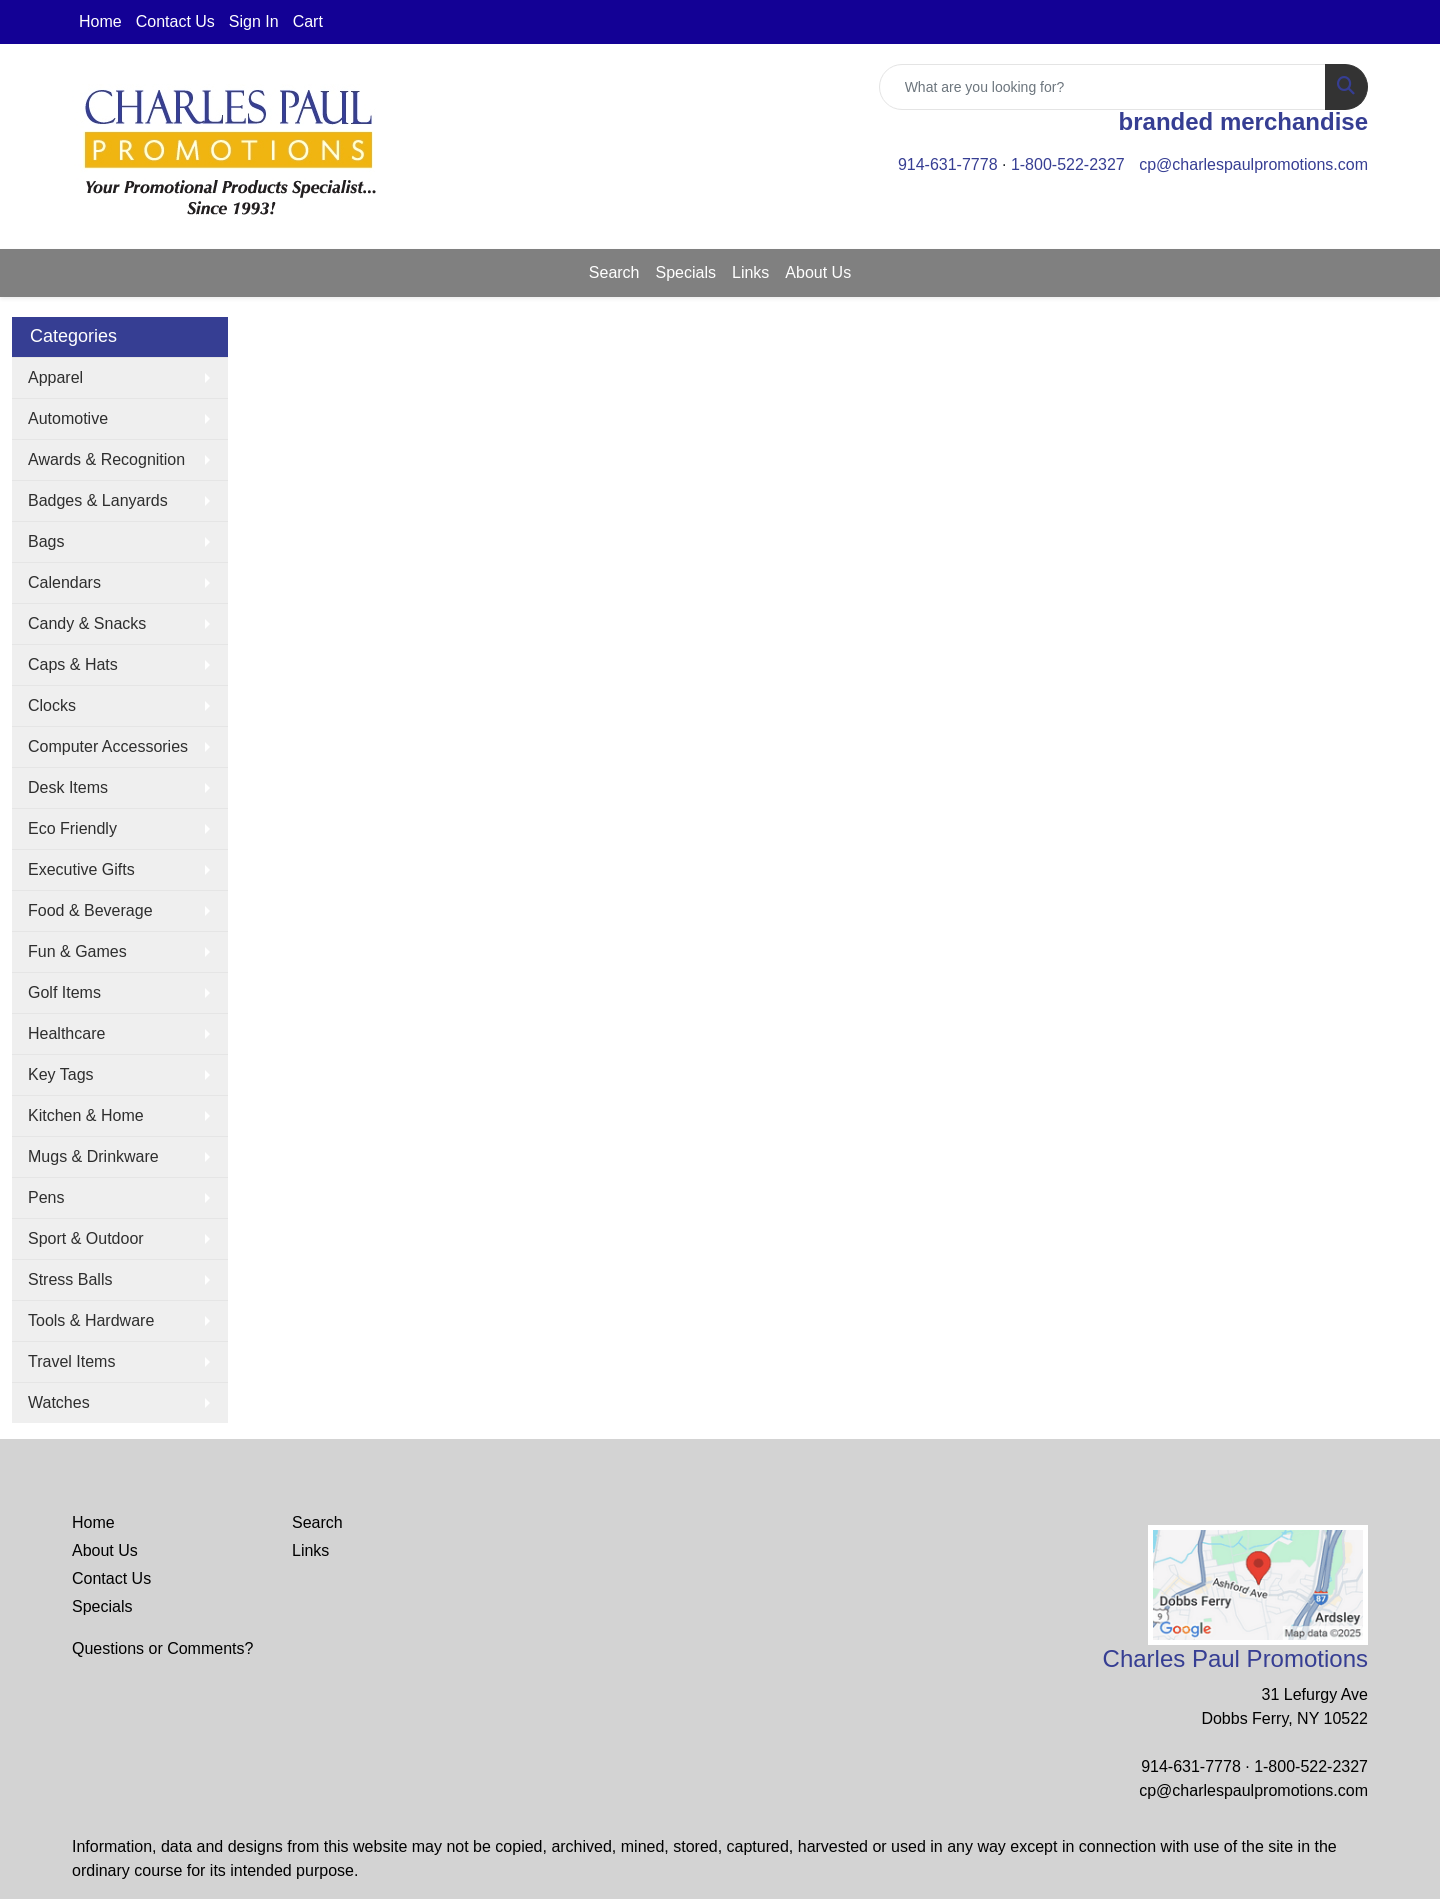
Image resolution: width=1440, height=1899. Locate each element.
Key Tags (61, 1074)
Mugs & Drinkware (93, 1156)
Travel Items (71, 1361)
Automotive (68, 418)
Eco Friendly (72, 828)
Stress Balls (70, 1279)
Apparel (55, 377)
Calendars (64, 582)
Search (614, 272)
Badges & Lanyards (98, 500)
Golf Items (64, 992)
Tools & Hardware (91, 1320)
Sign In (254, 21)
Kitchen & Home (86, 1115)
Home (100, 21)
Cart (308, 21)
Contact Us (175, 21)
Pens (46, 1197)
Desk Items (68, 787)
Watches (59, 1402)
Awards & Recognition (106, 459)
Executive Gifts (81, 869)
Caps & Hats (73, 664)
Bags (46, 541)
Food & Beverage (90, 910)
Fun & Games (77, 951)
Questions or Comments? (162, 1648)
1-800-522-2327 (1068, 164)
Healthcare (66, 1033)
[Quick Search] (1102, 87)
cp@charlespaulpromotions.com (1253, 164)
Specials (686, 272)
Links (750, 272)
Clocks (52, 705)
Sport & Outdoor (86, 1238)
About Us (818, 272)
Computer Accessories (108, 746)
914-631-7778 (948, 164)
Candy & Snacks (87, 623)
